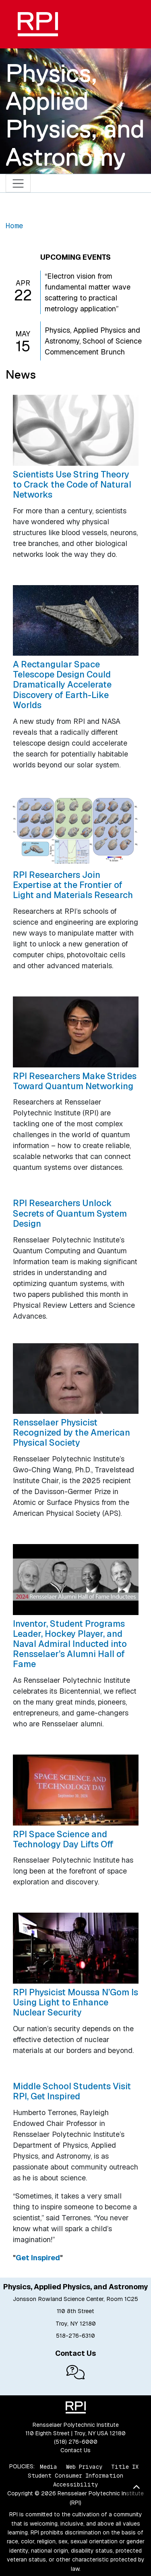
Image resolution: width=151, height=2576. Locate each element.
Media (48, 2466)
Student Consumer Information (75, 2475)
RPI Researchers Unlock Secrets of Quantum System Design (70, 1213)
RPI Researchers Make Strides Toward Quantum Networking (75, 1081)
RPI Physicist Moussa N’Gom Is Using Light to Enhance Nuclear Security (75, 2002)
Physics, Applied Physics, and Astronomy (75, 115)
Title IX (125, 2466)
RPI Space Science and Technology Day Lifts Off (63, 1839)
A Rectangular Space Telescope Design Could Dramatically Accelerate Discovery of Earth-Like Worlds (62, 685)
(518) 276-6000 (75, 2441)
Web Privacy (84, 2466)
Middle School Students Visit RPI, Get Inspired (72, 2091)
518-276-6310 (75, 2335)
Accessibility (75, 2484)
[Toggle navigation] (18, 183)
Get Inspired (38, 2257)
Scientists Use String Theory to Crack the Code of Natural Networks (72, 484)
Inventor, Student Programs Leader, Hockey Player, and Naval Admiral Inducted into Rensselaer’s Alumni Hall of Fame (70, 1644)
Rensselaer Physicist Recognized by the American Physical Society (71, 1432)
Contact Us (75, 2450)
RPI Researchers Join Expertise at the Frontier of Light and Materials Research (73, 884)
